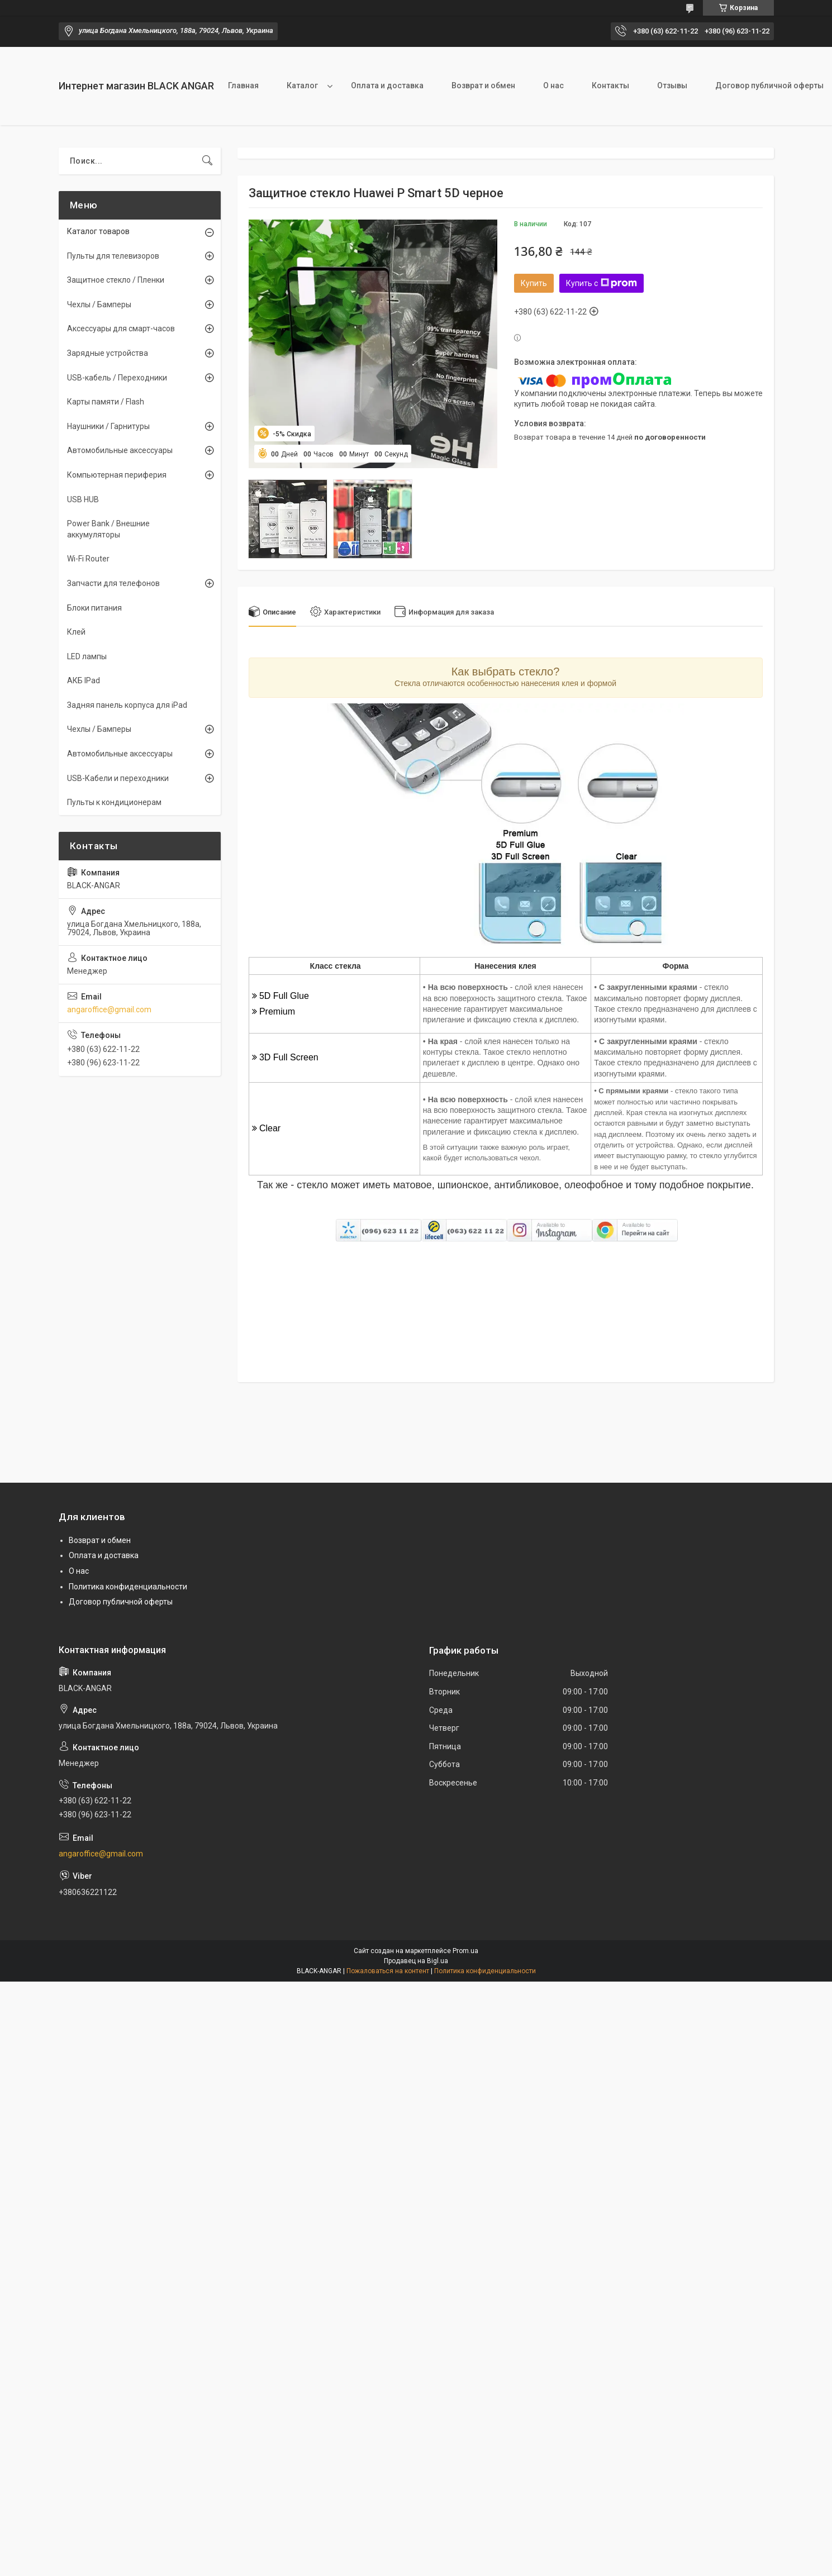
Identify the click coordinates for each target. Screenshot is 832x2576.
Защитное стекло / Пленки (115, 279)
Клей (76, 631)
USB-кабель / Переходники (117, 377)
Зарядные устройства (107, 353)
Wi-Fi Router (88, 558)
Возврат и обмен (483, 85)
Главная (243, 85)
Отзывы (672, 85)
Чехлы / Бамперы (99, 304)
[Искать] (207, 160)
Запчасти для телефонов (113, 583)
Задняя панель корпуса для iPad (127, 705)
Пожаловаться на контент (387, 1971)
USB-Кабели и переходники (118, 778)
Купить (534, 283)
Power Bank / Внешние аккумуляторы (108, 529)
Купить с (601, 283)
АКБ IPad (83, 680)
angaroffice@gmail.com (109, 1009)
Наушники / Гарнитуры (108, 426)
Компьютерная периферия (117, 474)
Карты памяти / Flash (105, 401)
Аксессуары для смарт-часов (121, 328)
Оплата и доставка (387, 85)
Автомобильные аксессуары (120, 450)
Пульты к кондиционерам (114, 802)
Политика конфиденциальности (128, 1586)
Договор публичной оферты (121, 1601)
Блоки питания (94, 607)
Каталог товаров (98, 231)
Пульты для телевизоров (113, 255)
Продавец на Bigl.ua (416, 1961)
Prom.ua (465, 1951)
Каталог (302, 85)
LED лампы (87, 656)
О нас (553, 85)
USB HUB (83, 499)
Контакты (610, 85)
